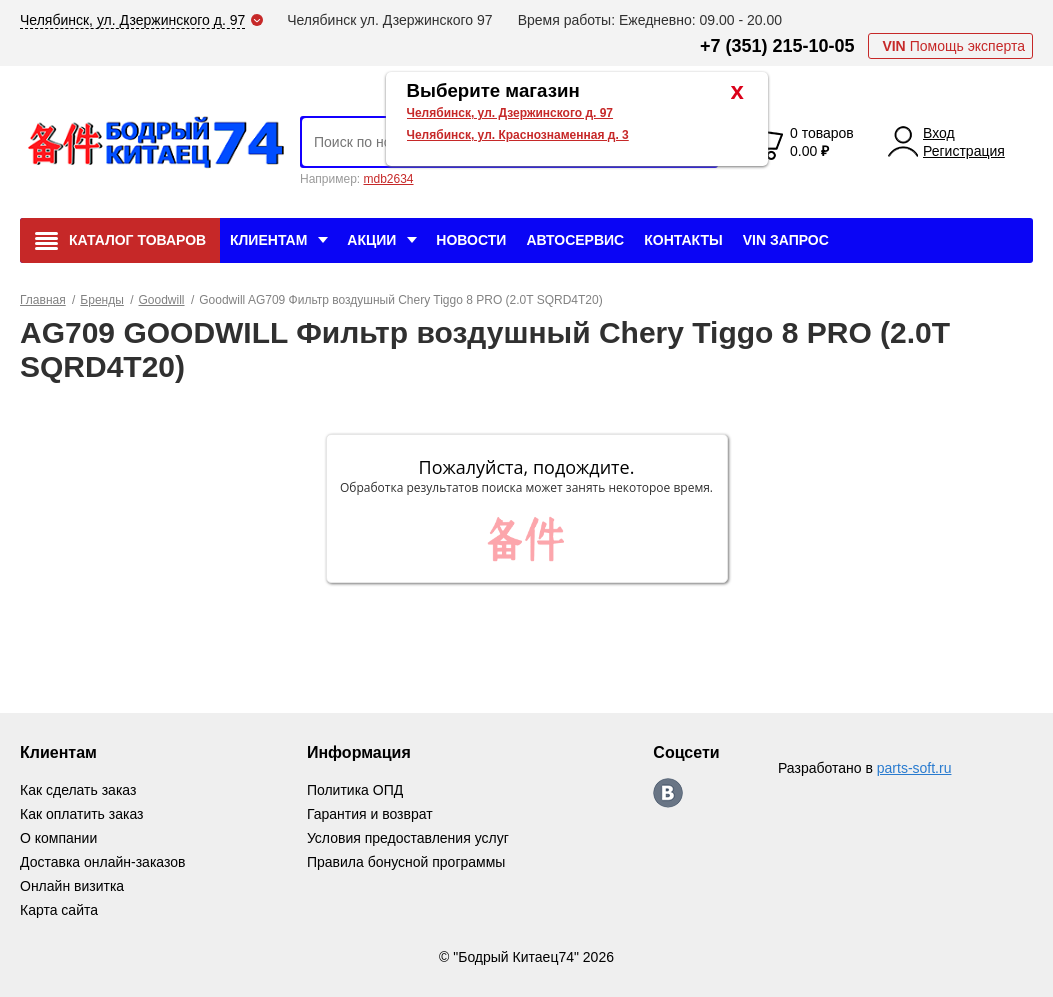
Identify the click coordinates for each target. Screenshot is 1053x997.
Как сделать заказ (78, 790)
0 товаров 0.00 (822, 142)
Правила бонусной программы (406, 862)
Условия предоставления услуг (408, 838)
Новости (471, 240)
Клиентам (268, 240)
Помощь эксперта (953, 46)
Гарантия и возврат (370, 814)
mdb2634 (388, 179)
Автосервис (575, 240)
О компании (58, 838)
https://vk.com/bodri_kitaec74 (668, 793)
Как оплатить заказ (81, 814)
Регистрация (964, 151)
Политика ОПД (355, 790)
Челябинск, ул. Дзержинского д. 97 (510, 113)
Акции (371, 240)
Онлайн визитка (72, 886)
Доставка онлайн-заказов (102, 862)
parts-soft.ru (914, 768)
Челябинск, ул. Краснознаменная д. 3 (518, 135)
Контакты (683, 240)
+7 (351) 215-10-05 (777, 46)
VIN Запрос (786, 240)
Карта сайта (59, 910)
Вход (939, 133)
